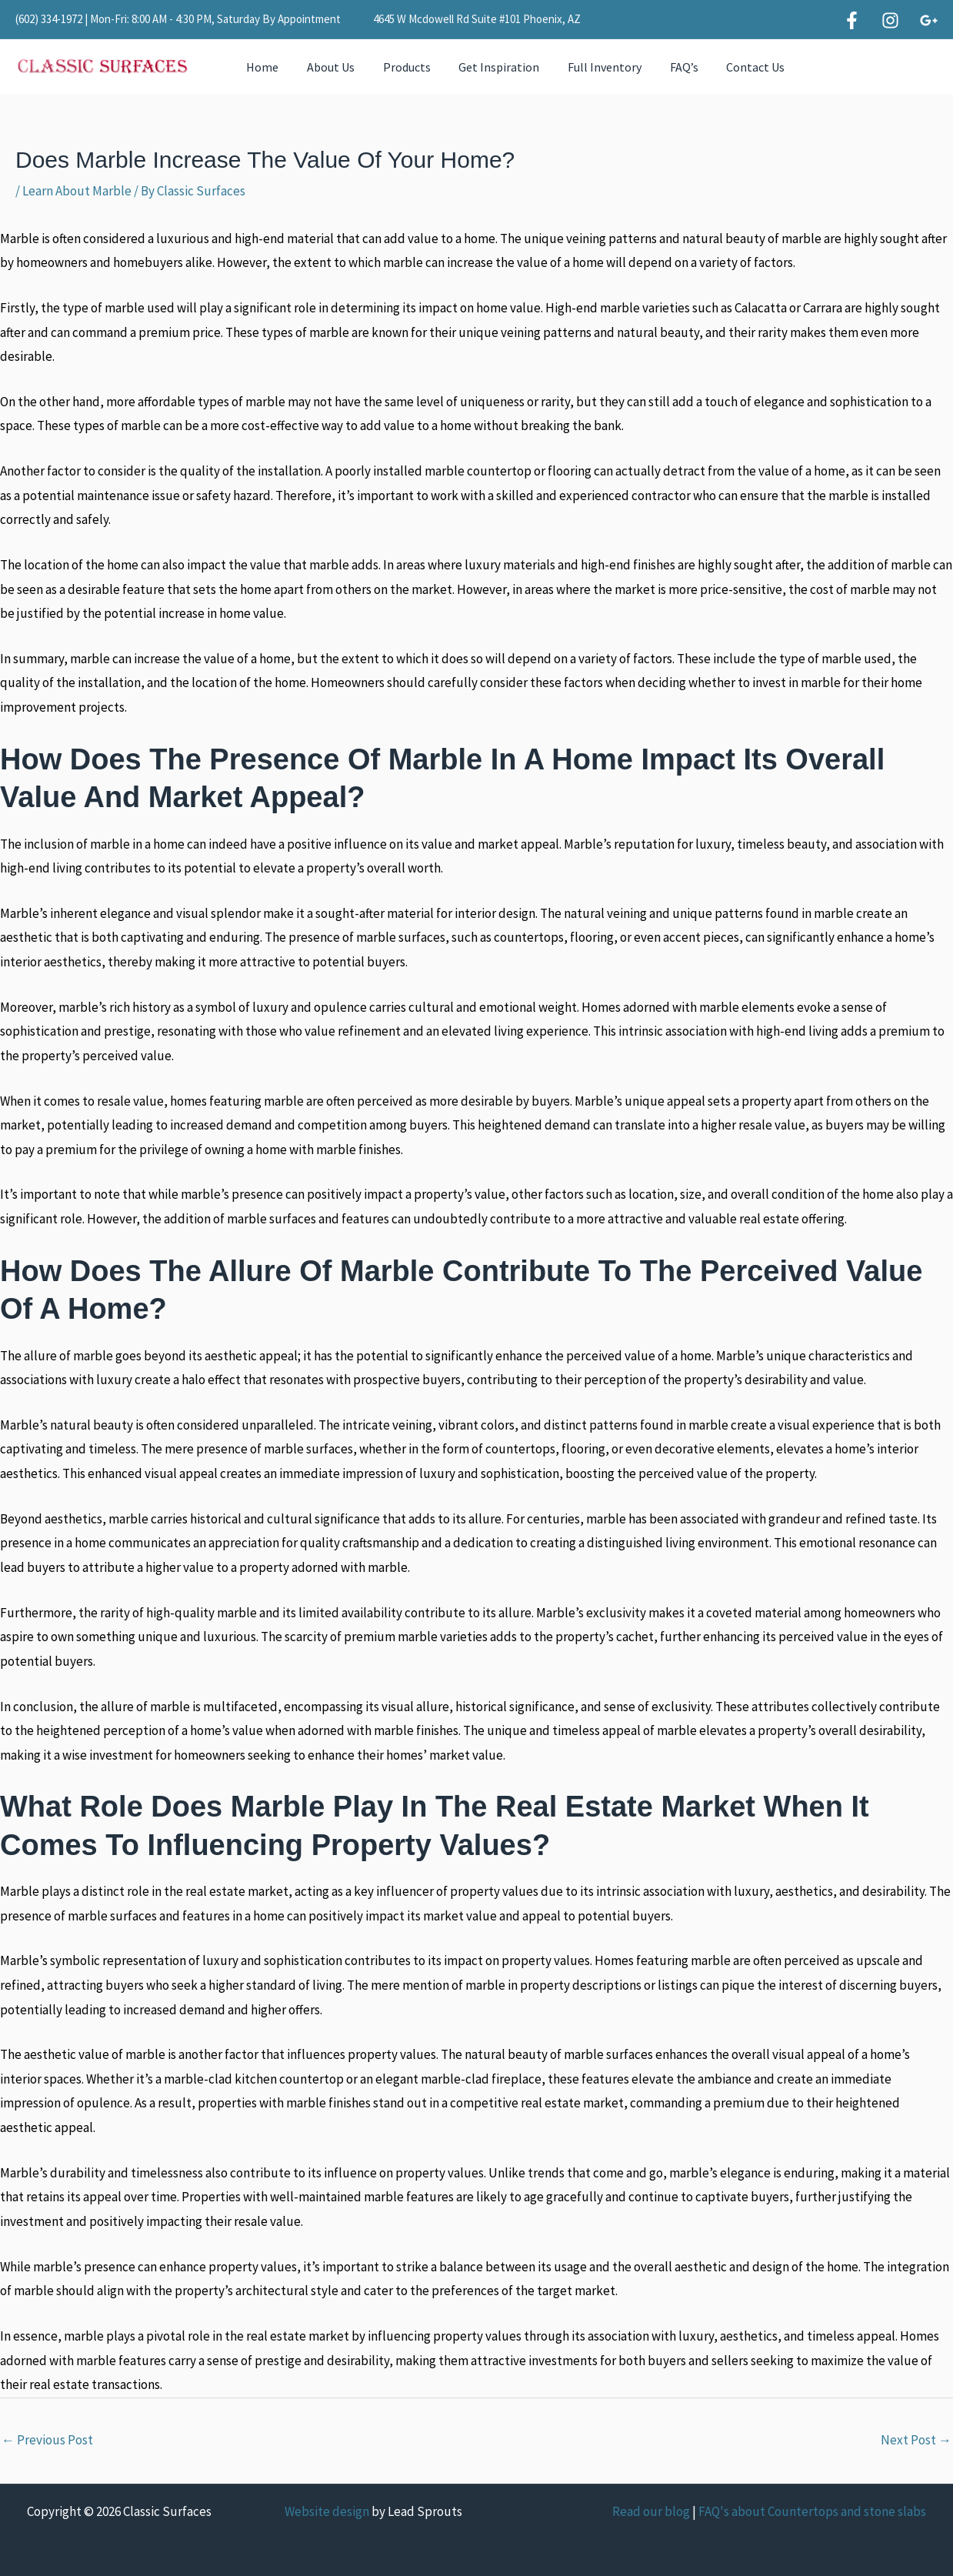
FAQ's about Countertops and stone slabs (812, 2511)
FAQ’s (664, 67)
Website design (327, 2511)
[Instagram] (890, 20)
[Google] (929, 20)
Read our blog (651, 2511)
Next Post (916, 2439)
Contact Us (732, 67)
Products (398, 67)
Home (261, 67)
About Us (325, 67)
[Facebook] (852, 20)
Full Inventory (588, 67)
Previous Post (47, 2439)
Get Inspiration (486, 67)
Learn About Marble (77, 190)
